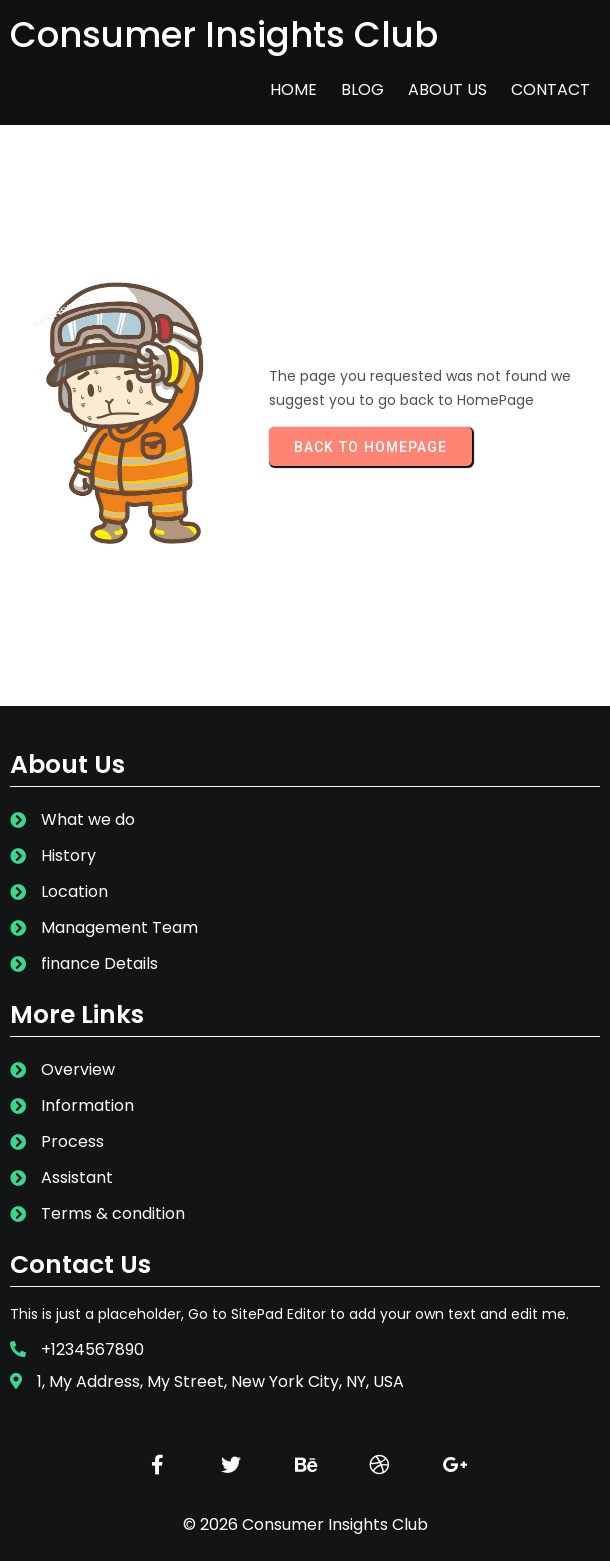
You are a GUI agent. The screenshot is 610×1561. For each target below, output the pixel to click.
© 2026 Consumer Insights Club (305, 1524)
